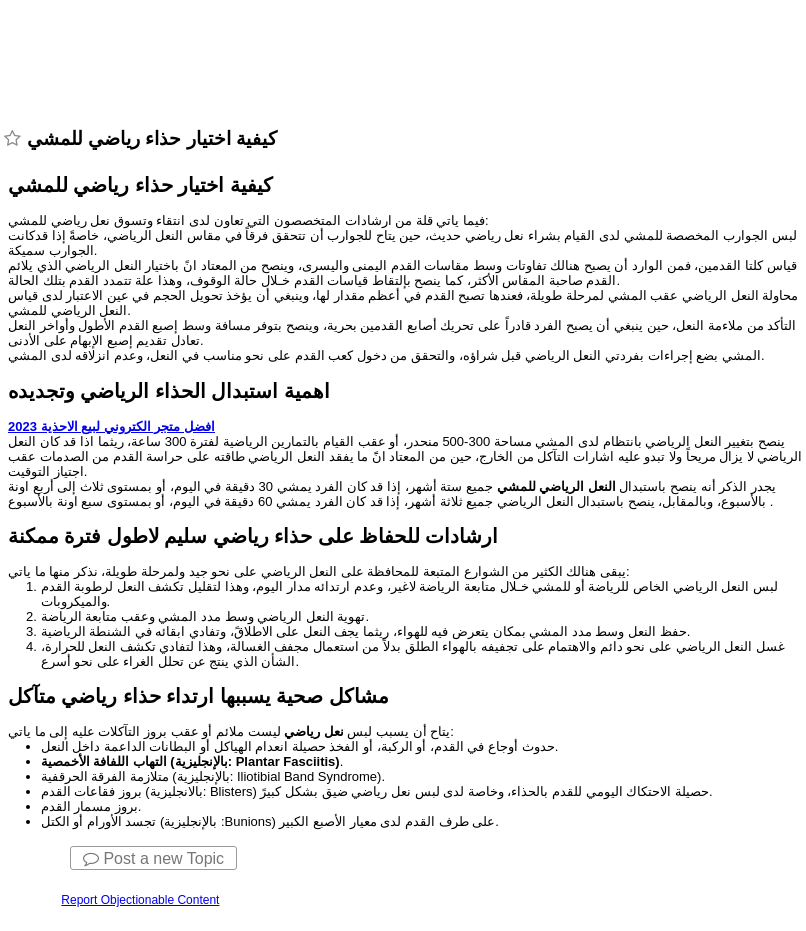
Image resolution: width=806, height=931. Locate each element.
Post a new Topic (153, 858)
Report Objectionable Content (140, 900)
